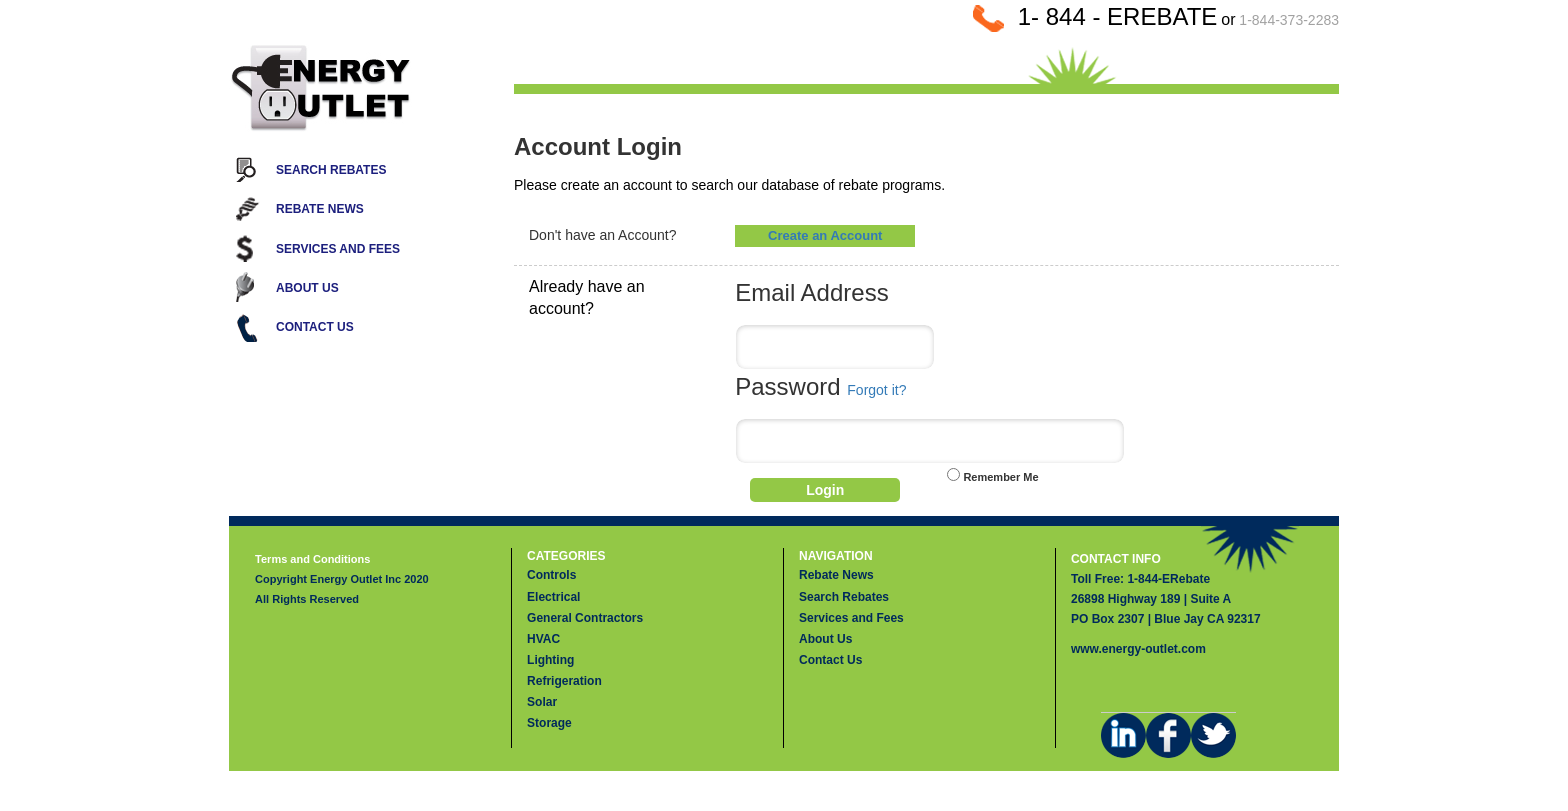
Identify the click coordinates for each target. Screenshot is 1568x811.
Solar (542, 702)
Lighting (550, 660)
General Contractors (585, 618)
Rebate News (320, 209)
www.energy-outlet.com (1138, 649)
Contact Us (315, 327)
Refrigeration (564, 681)
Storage (549, 723)
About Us (307, 288)
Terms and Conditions (312, 559)
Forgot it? (876, 390)
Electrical (553, 597)
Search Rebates (331, 170)
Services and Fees (338, 249)
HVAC (543, 639)
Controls (551, 575)
